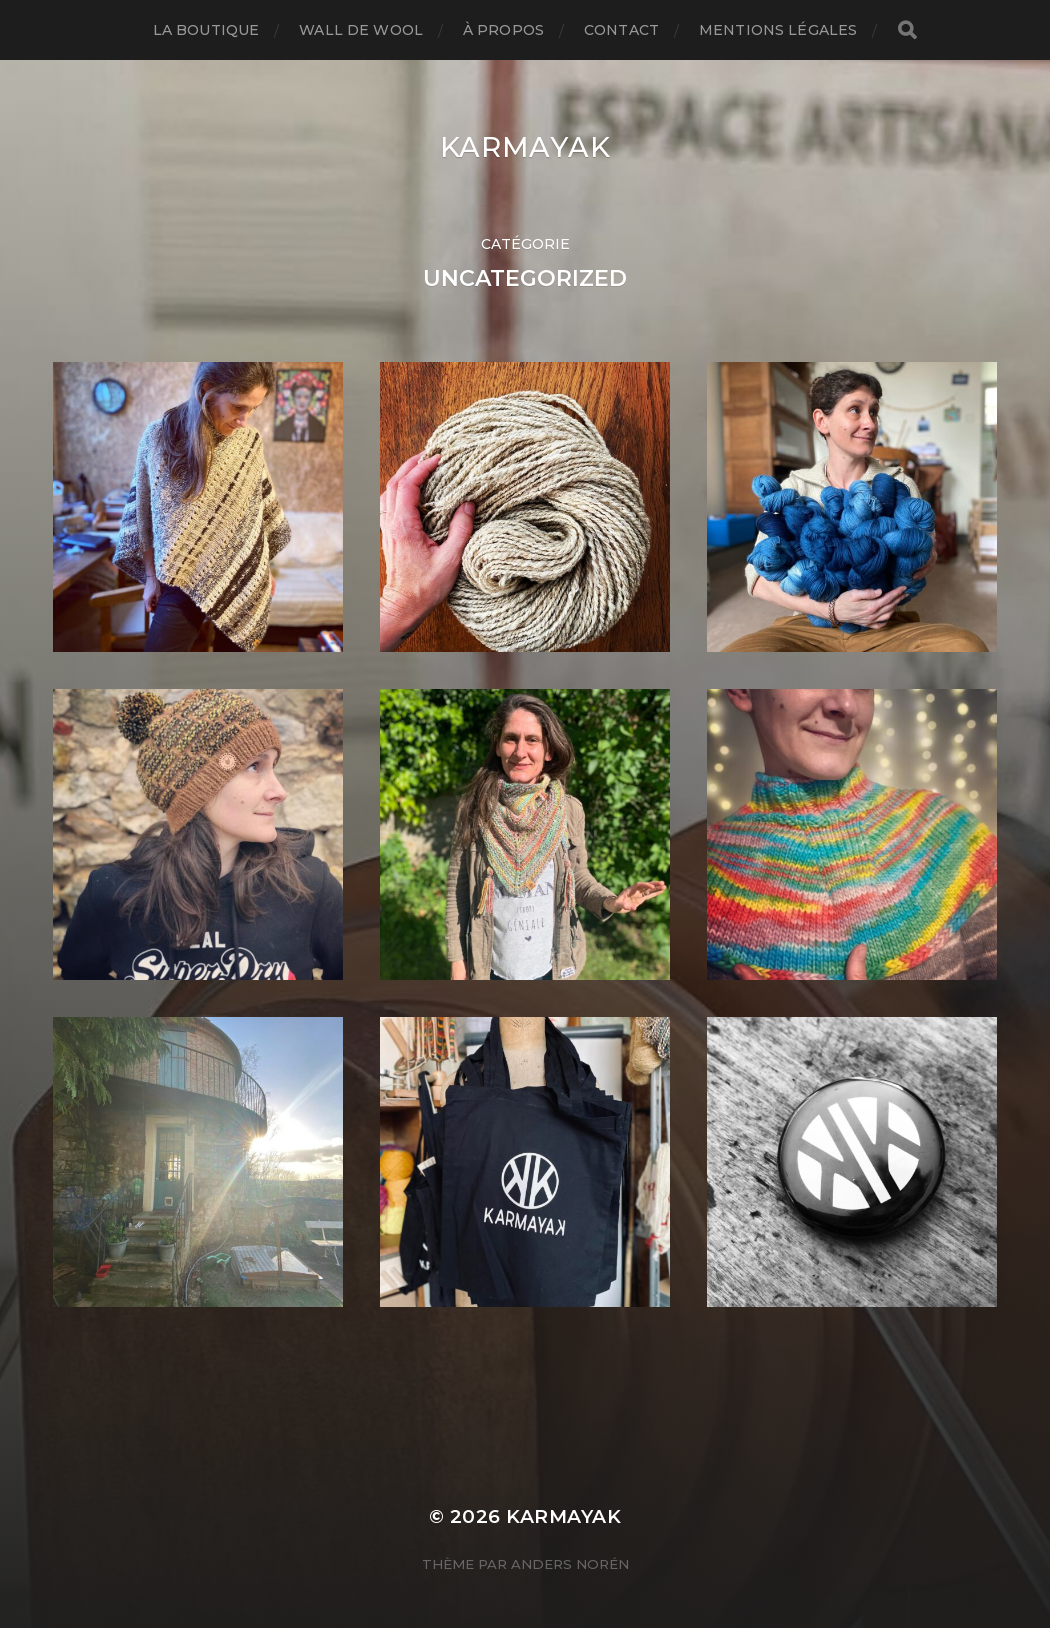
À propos (503, 30)
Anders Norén (570, 1564)
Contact (621, 30)
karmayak (525, 147)
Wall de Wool (361, 30)
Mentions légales (778, 30)
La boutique (206, 30)
